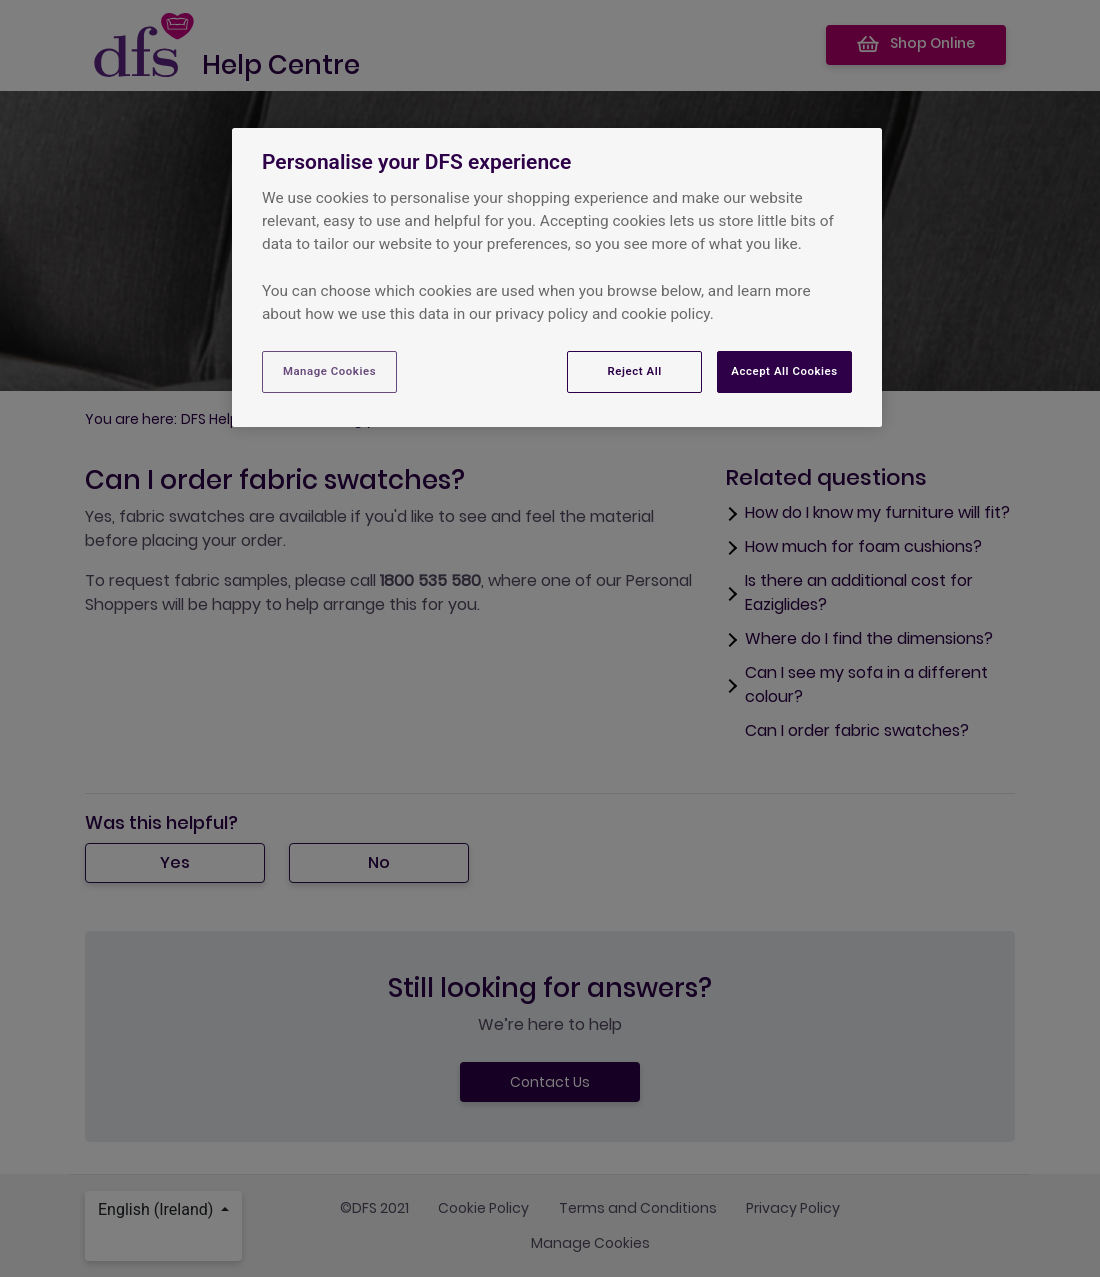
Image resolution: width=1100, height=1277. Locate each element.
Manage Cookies (329, 371)
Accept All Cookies (784, 371)
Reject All (635, 371)
